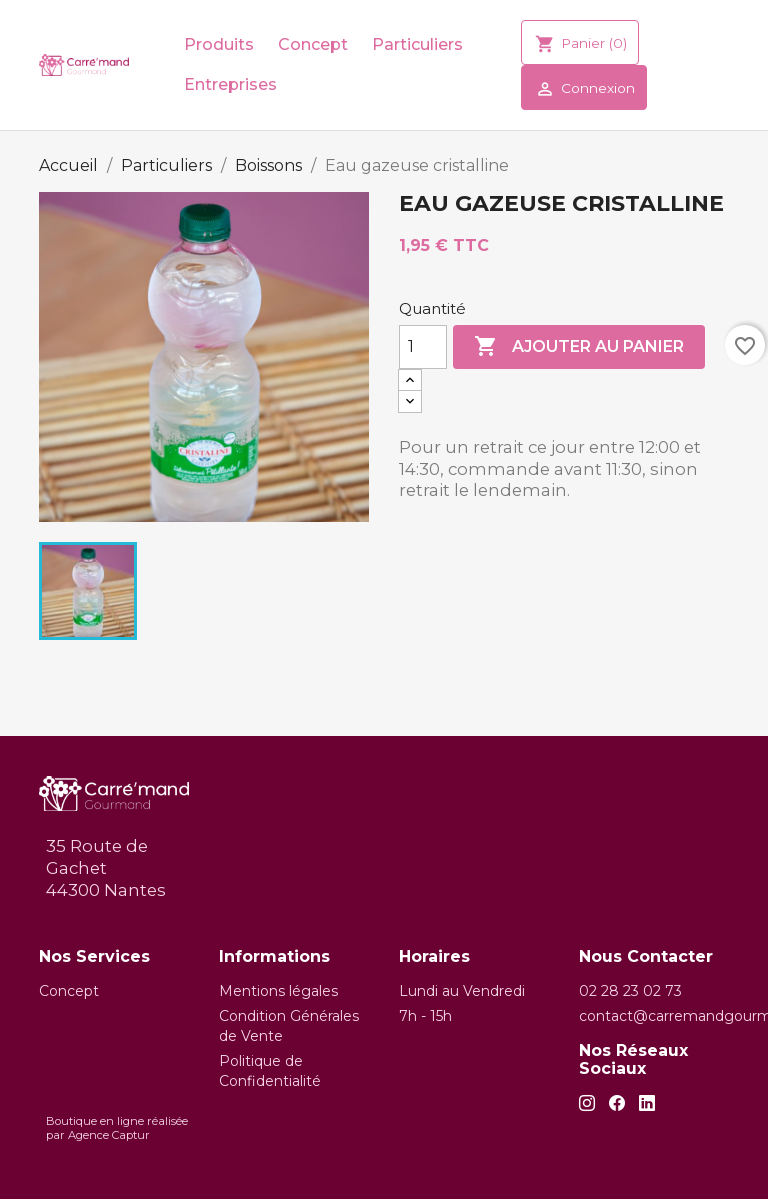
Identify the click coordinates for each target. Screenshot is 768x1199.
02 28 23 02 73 (630, 991)
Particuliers (417, 44)
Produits (219, 44)
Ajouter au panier (579, 347)
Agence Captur (109, 1135)
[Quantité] (423, 347)
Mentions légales (278, 991)
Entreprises (230, 84)
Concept (313, 44)
